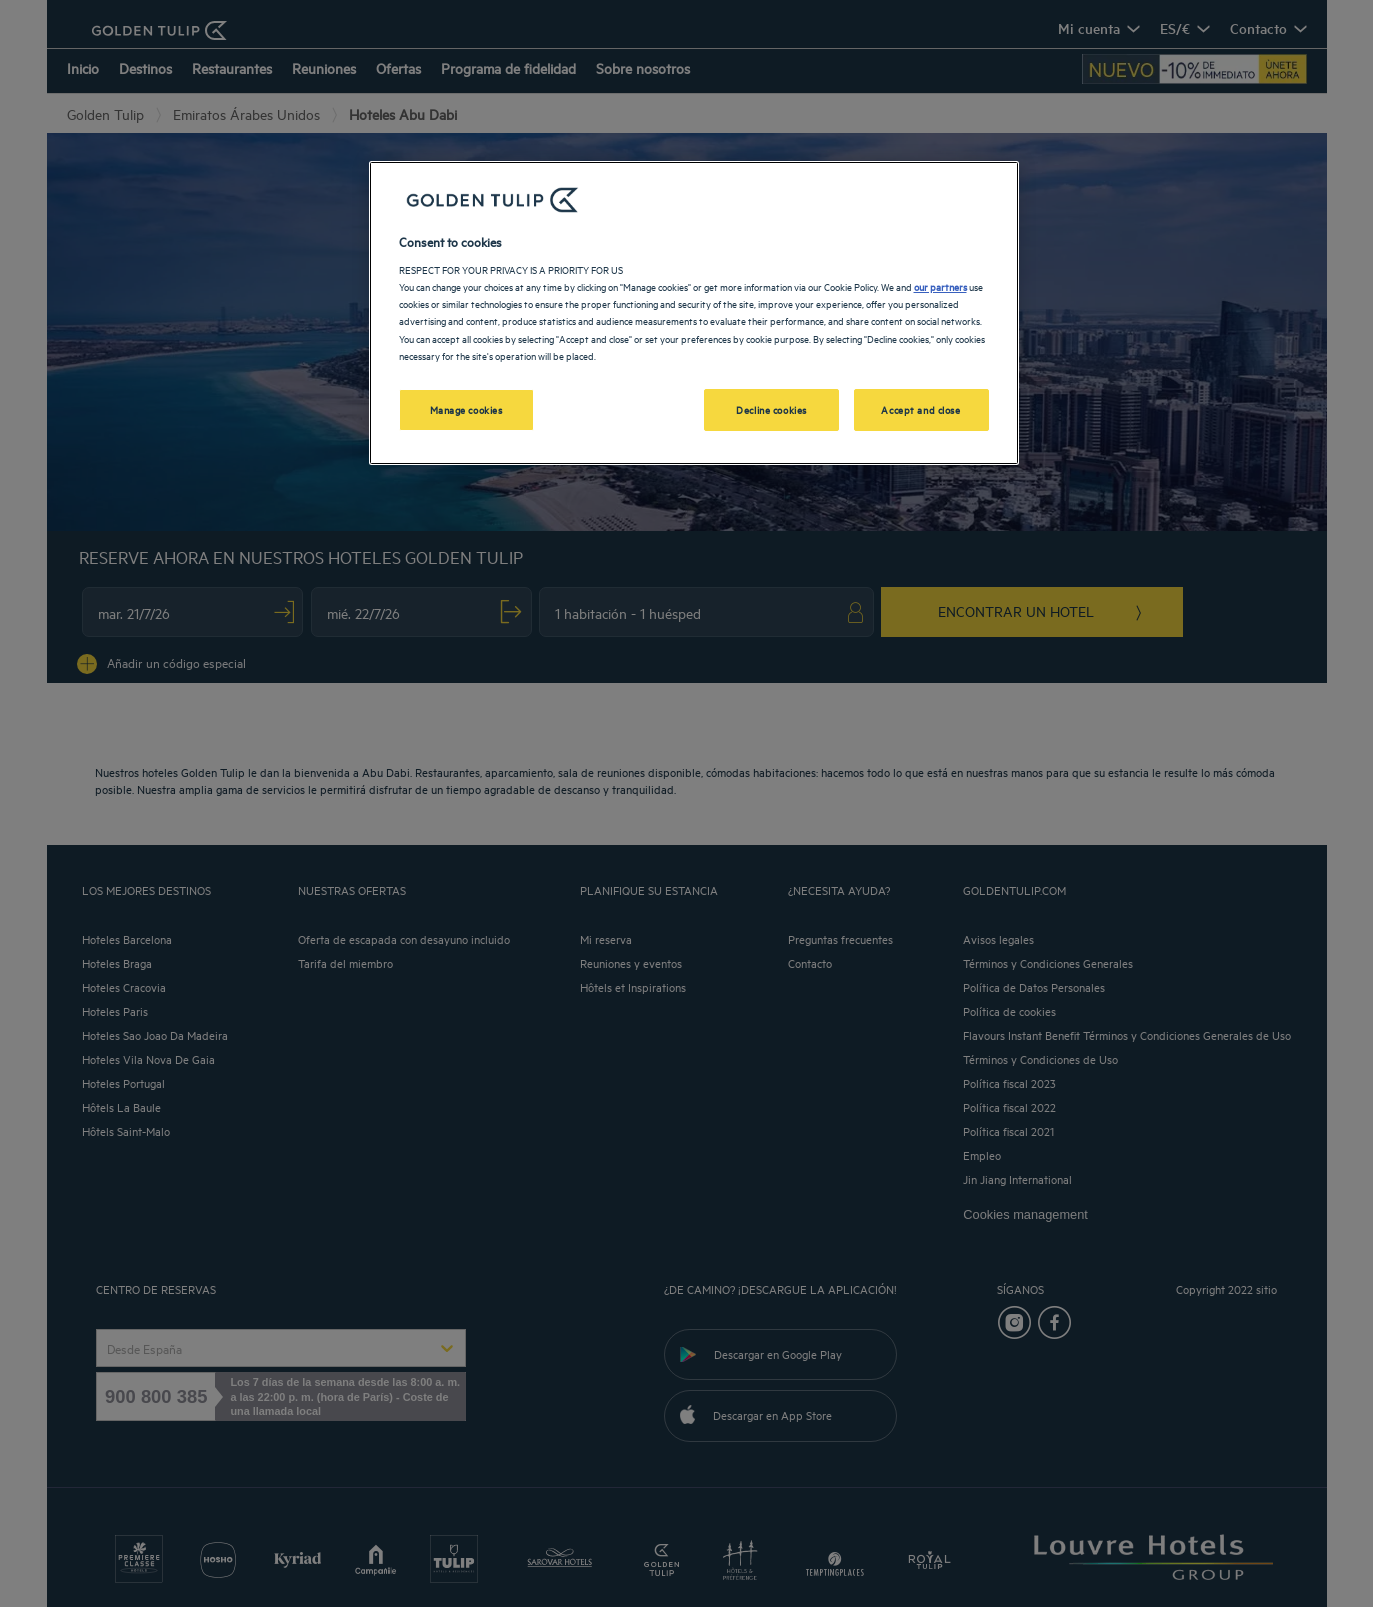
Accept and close (920, 409)
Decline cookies (771, 409)
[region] (694, 313)
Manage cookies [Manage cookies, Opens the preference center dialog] (466, 409)
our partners (940, 286)
